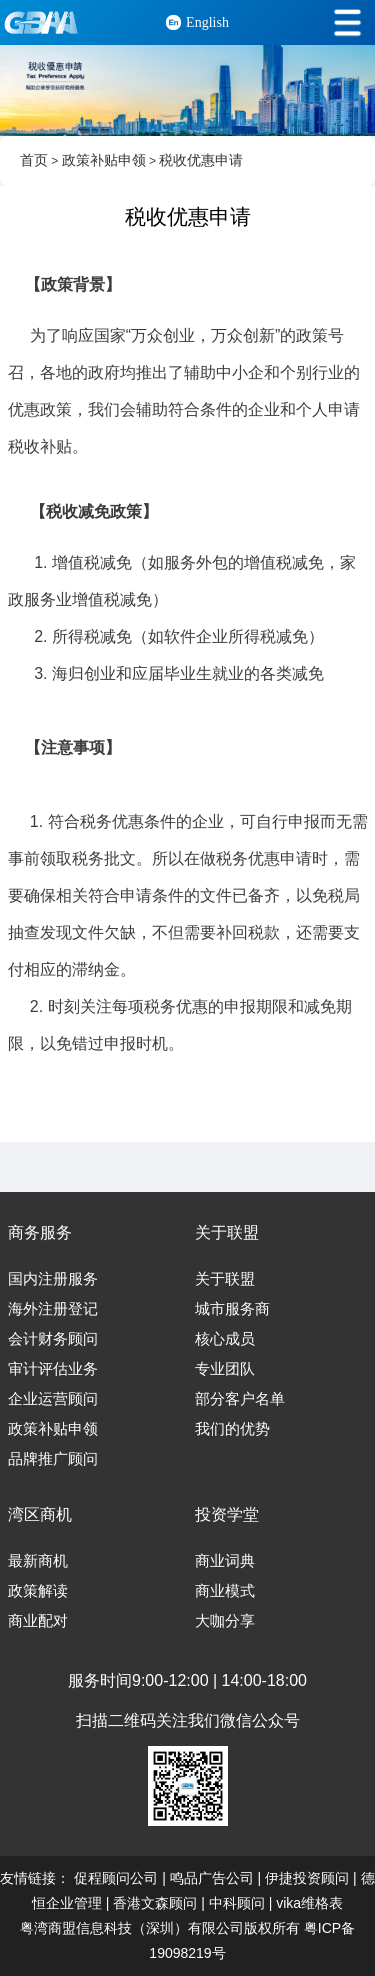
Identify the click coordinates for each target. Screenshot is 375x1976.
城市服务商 (232, 1309)
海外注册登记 (53, 1309)
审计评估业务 (53, 1369)
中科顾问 (237, 1903)
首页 (34, 160)
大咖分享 (225, 1621)
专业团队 (225, 1369)
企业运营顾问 (53, 1399)
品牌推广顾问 (53, 1459)
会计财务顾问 (53, 1339)
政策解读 (38, 1591)
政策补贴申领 (104, 160)
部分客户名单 (240, 1399)
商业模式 (225, 1591)
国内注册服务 (53, 1279)
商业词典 (225, 1561)
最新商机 (38, 1561)
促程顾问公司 (116, 1878)
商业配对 (38, 1621)
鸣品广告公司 (212, 1878)
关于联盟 (225, 1279)
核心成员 (225, 1339)
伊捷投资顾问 (307, 1878)
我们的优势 (232, 1429)
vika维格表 (309, 1903)
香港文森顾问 (155, 1903)
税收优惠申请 (201, 160)
